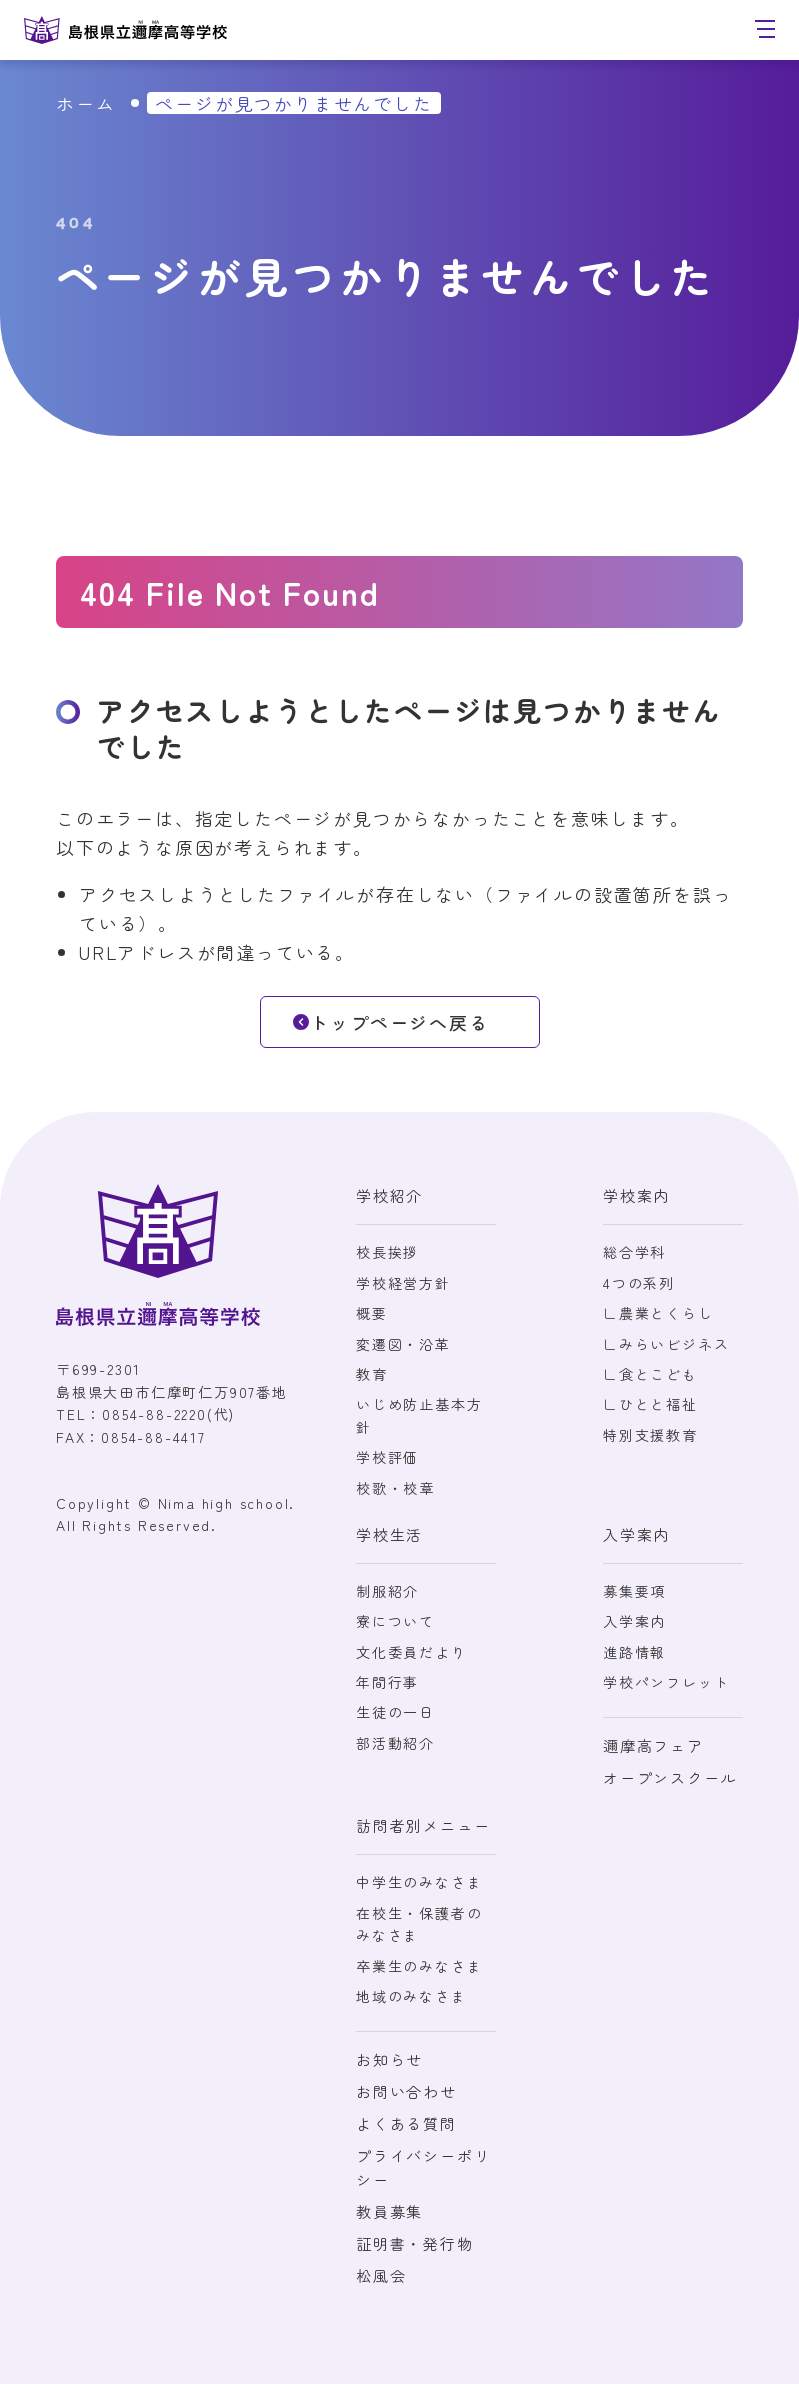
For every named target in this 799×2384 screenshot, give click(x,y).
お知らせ (389, 2059)
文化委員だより (411, 1652)
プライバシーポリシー (423, 2167)
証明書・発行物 (415, 2243)
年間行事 (387, 1682)
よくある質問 (406, 2123)
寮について (395, 1621)
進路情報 (634, 1652)
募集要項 (634, 1591)
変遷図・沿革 (403, 1344)
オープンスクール (670, 1777)
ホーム (85, 103)
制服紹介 (387, 1591)
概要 (372, 1313)
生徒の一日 (395, 1712)
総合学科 (634, 1252)
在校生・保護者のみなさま (419, 1924)
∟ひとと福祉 (650, 1404)
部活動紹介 (395, 1743)
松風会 (381, 2275)
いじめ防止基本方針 (419, 1415)
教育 (372, 1374)
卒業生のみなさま (419, 1966)
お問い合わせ (406, 2091)
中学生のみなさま (419, 1882)
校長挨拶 (387, 1252)
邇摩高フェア (653, 1745)
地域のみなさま (411, 1996)
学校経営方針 (403, 1283)
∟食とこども (650, 1374)
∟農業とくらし (658, 1313)
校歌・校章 (395, 1488)
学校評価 (387, 1457)
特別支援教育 (650, 1435)
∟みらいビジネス (666, 1344)
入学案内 (634, 1621)
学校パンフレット (666, 1682)
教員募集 (389, 2211)
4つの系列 (639, 1283)
